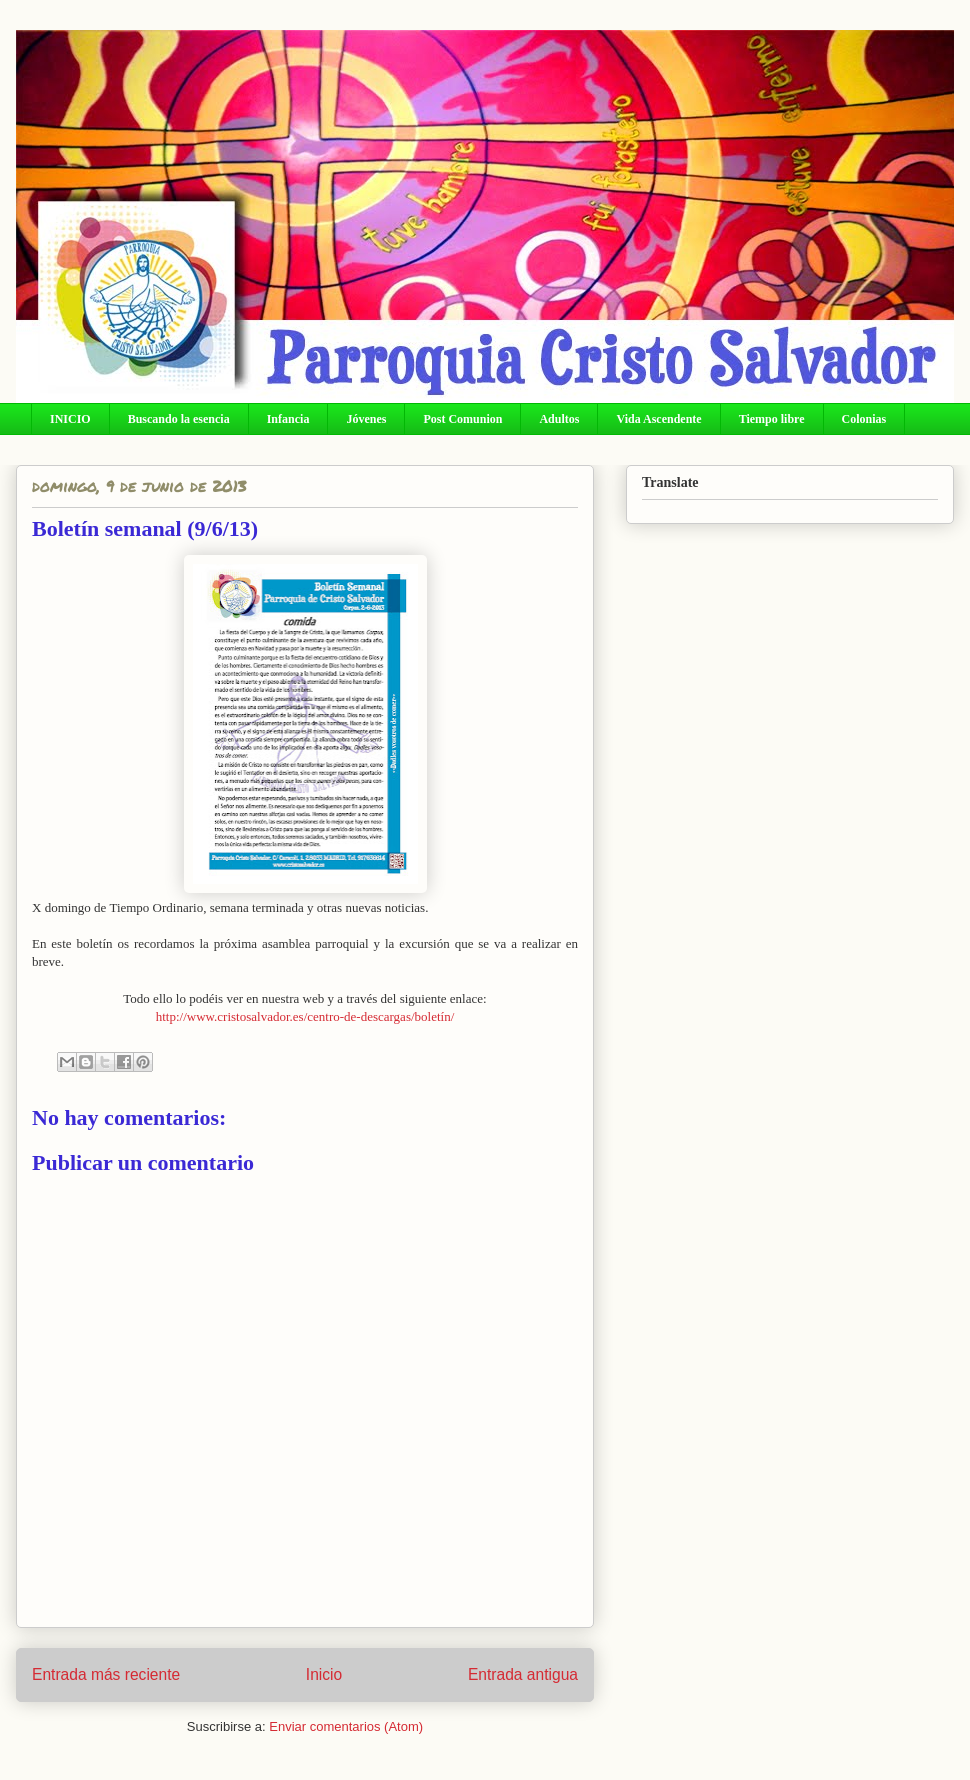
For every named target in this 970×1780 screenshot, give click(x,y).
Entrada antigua (523, 1674)
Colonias (864, 419)
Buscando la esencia (179, 419)
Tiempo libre (772, 419)
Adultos (559, 419)
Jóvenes (366, 419)
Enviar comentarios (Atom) (346, 1726)
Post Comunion (462, 419)
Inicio (324, 1674)
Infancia (288, 419)
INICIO (70, 419)
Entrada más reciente (106, 1674)
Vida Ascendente (658, 419)
